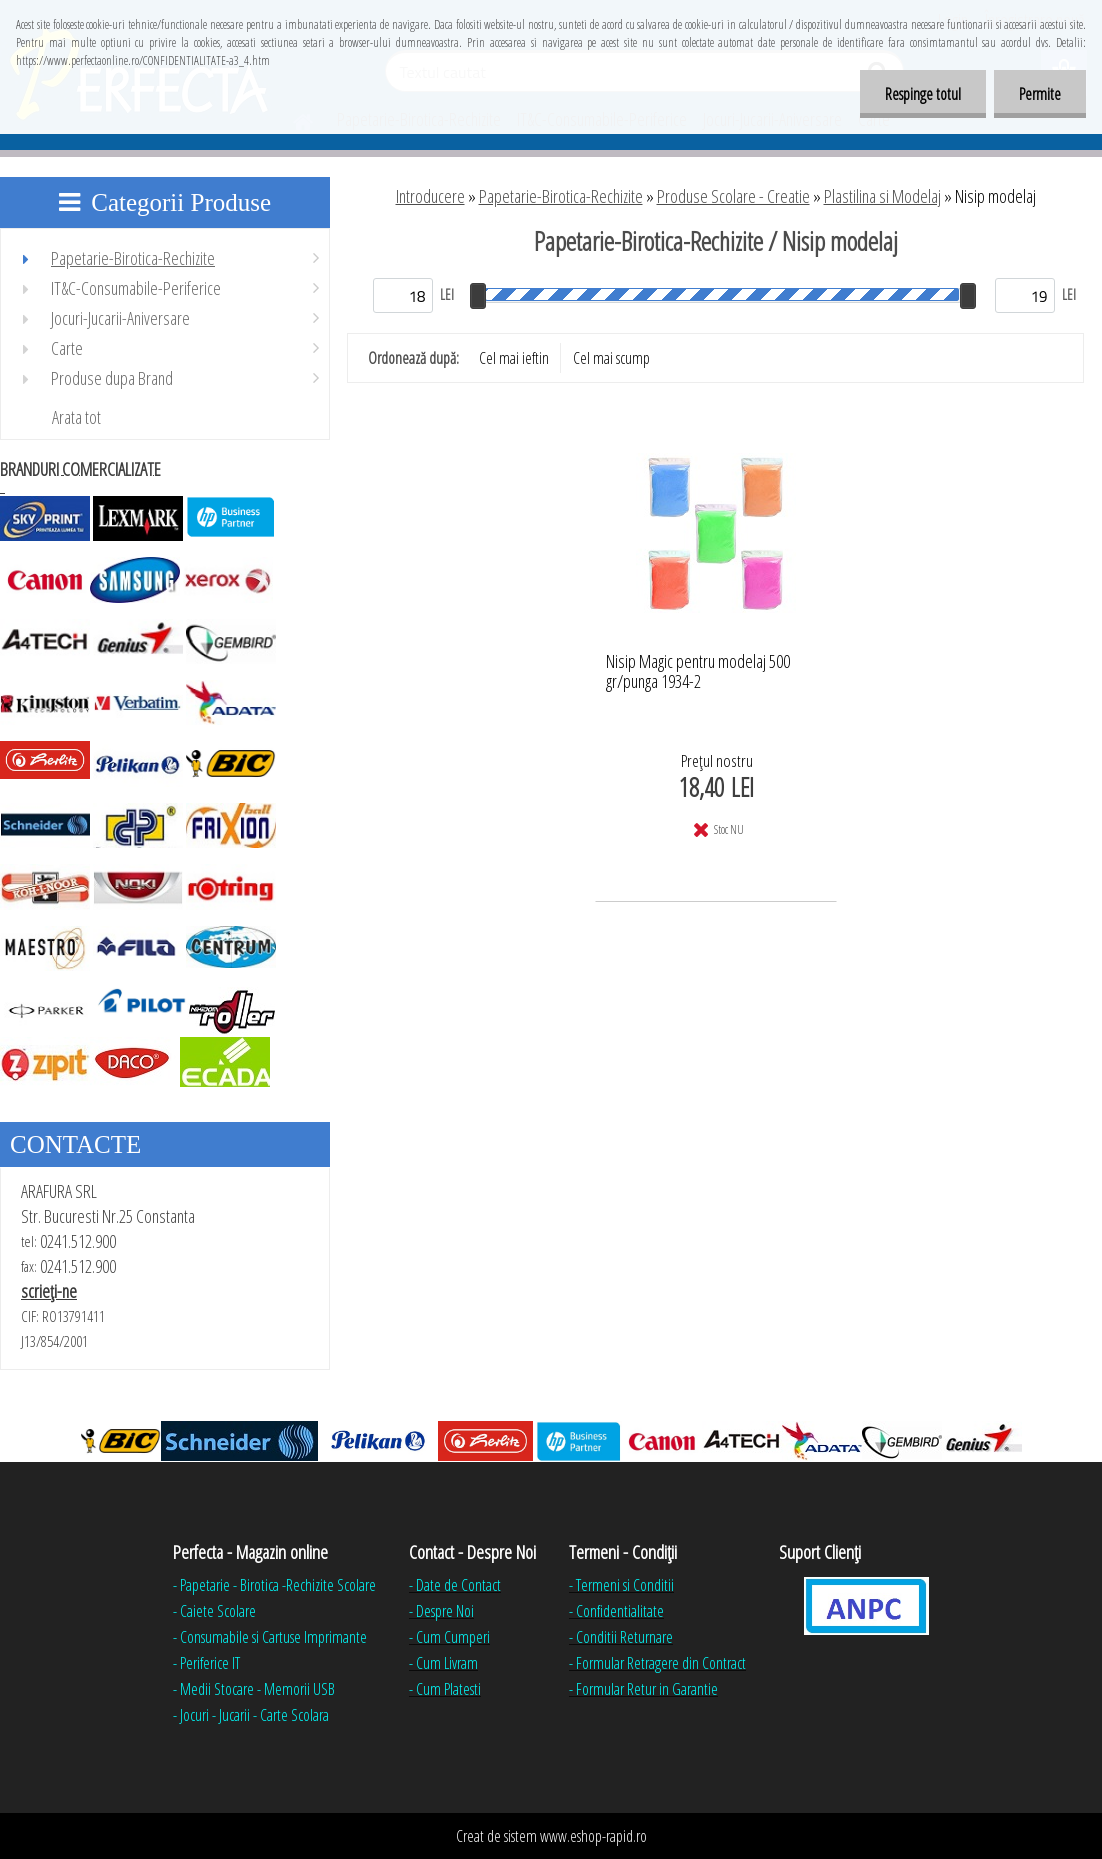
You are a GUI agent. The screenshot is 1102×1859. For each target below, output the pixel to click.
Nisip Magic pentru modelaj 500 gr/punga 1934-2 (698, 672)
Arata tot (76, 417)
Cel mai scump (611, 358)
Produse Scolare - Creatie (733, 196)
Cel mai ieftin (514, 358)
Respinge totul (923, 94)
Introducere (430, 196)
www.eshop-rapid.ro (593, 1836)
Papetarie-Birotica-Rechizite (561, 196)
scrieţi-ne (49, 1291)
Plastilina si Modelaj (882, 196)
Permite (1040, 94)
